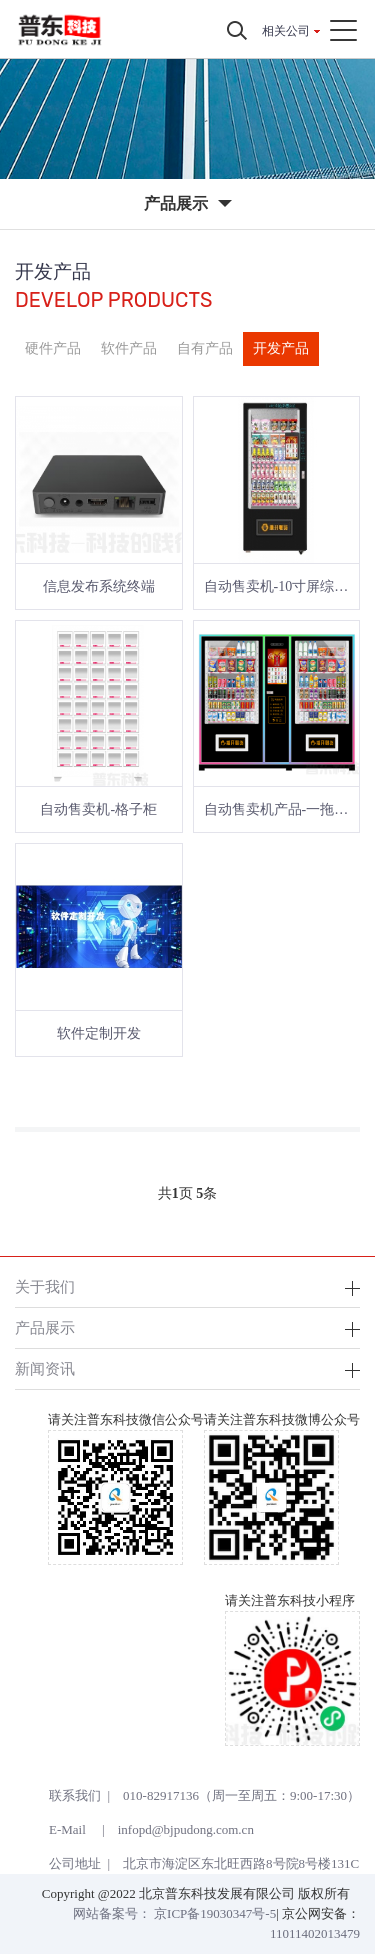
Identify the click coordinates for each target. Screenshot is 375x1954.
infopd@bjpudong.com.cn (186, 1829)
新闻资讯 (45, 1368)
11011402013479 (315, 1933)
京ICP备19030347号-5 (215, 1913)
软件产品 (129, 348)
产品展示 (45, 1327)
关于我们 (45, 1286)
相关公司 (286, 31)
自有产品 (205, 348)
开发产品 (281, 348)
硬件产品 (53, 348)
